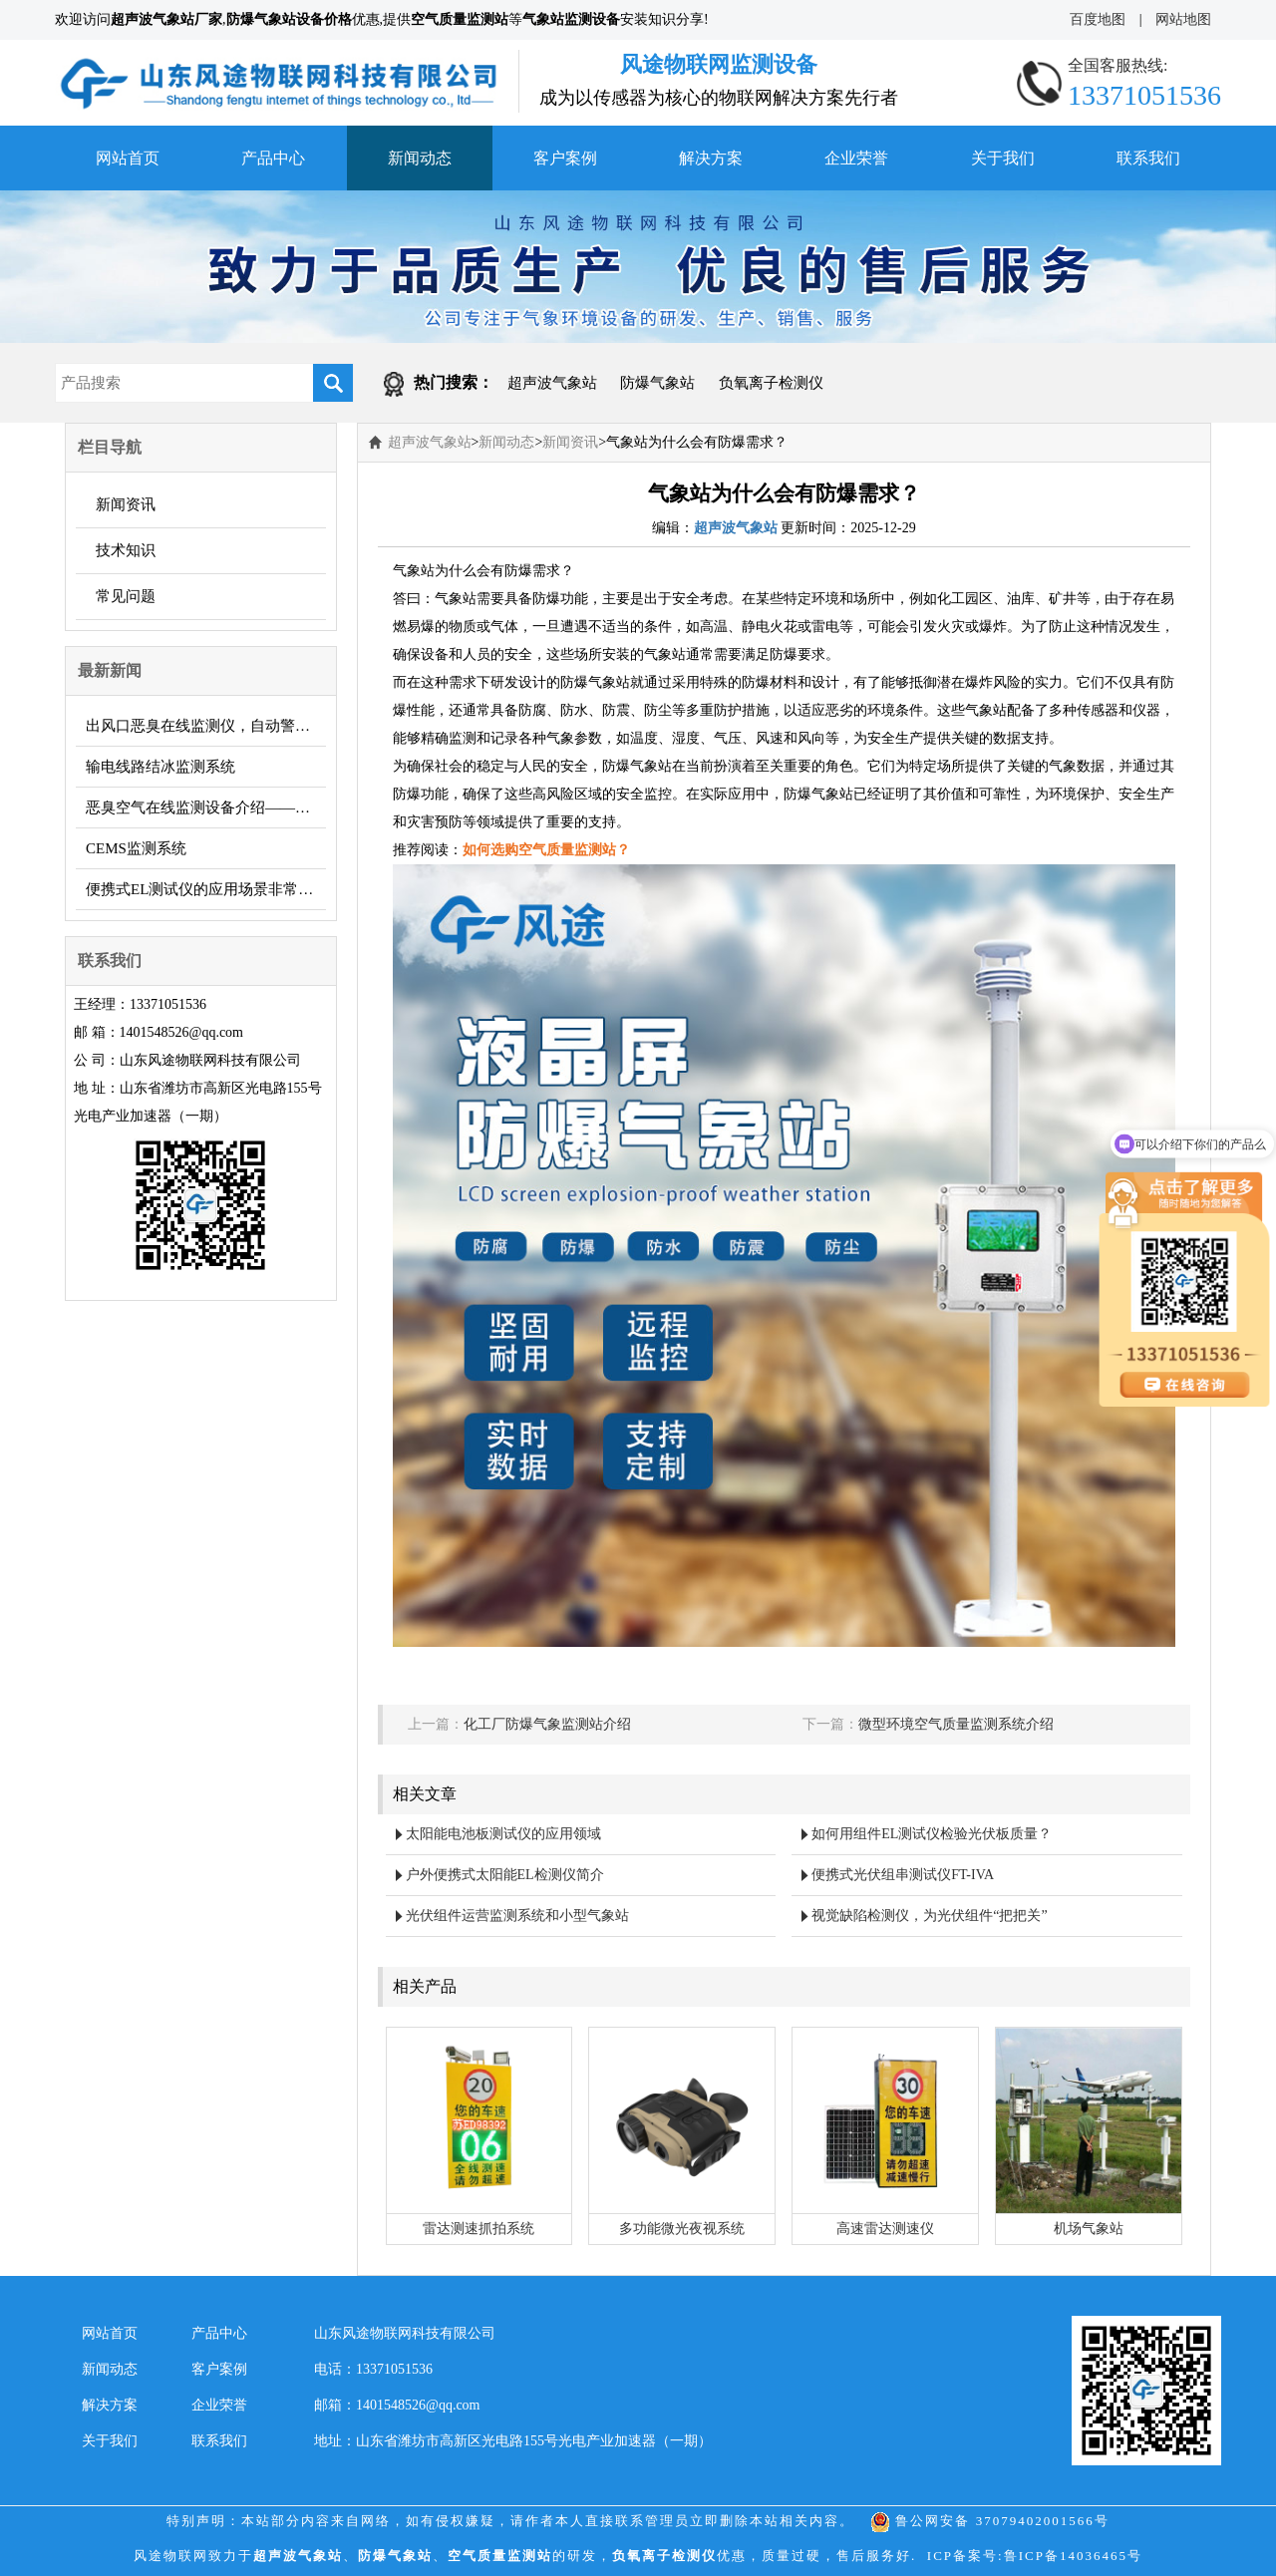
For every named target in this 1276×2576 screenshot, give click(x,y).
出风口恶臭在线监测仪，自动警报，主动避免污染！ (206, 726)
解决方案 (711, 158)
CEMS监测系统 (136, 848)
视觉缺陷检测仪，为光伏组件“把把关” (929, 1915)
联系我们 (1148, 158)
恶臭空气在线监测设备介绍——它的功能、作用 (206, 807)
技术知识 (126, 550)
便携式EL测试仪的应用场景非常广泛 (206, 889)
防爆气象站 (657, 383)
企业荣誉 (856, 158)
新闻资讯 (126, 504)
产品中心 (273, 158)
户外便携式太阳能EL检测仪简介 (505, 1874)
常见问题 (126, 596)
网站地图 (1183, 19)
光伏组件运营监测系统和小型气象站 (517, 1915)
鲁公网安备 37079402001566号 (990, 2520)
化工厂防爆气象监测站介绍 (547, 1724)
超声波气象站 (552, 383)
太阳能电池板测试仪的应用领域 (503, 1833)
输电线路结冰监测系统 (160, 767)
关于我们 (1003, 158)
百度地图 (1097, 19)
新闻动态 (420, 158)
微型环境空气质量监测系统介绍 (956, 1724)
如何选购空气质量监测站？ (546, 849)
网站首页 (128, 158)
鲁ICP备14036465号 (1073, 2555)
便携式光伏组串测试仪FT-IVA (902, 1874)
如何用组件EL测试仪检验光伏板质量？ (931, 1833)
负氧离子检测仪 (771, 383)
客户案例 (565, 158)
